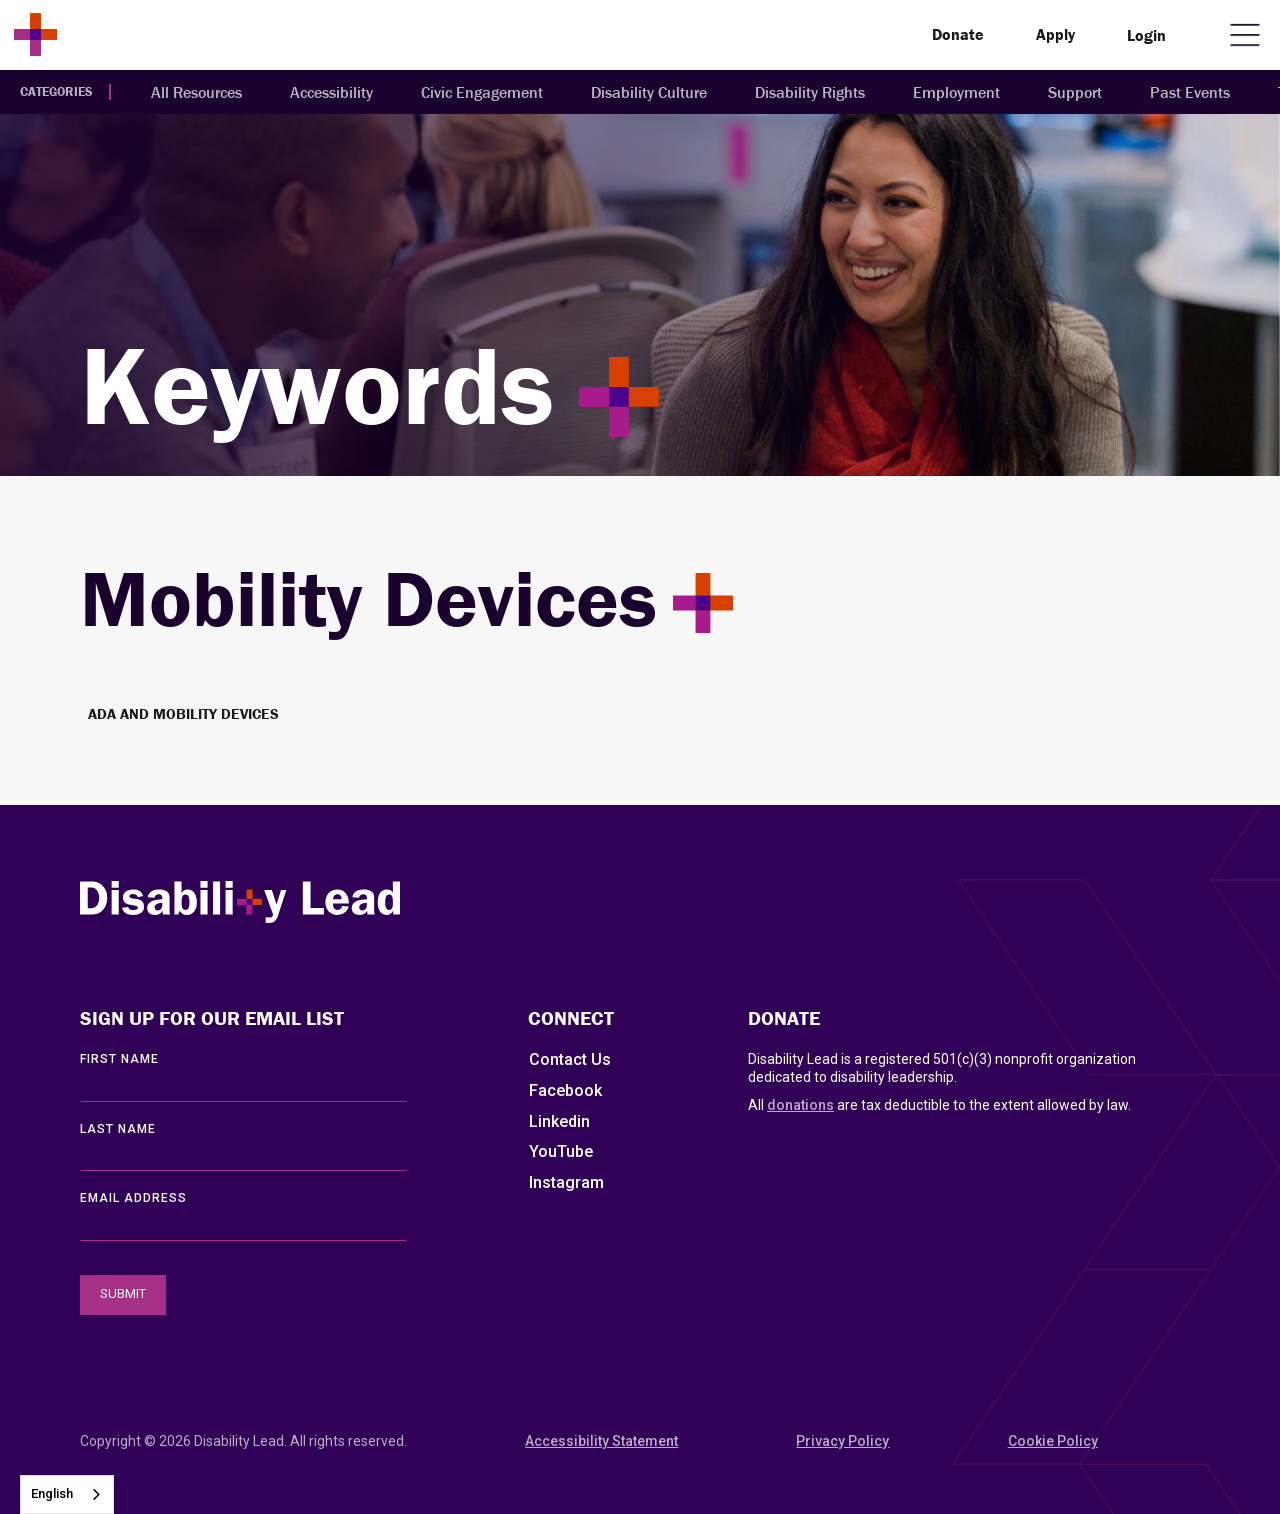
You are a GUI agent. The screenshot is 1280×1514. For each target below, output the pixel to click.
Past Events (1190, 92)
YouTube (561, 1151)
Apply (1055, 34)
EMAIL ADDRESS (133, 1198)
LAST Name (118, 1129)
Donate (958, 34)
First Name (119, 1059)
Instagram (566, 1182)
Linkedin (559, 1121)
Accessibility (331, 92)
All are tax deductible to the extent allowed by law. (939, 1105)
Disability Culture (649, 92)
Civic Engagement (482, 92)
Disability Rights (810, 92)
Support (1075, 92)
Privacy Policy (842, 1441)
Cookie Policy (1053, 1441)
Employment (956, 92)
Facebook (565, 1090)
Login (1146, 35)
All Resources (196, 92)
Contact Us (570, 1059)
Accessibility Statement (601, 1441)
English (52, 1493)
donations (800, 1105)
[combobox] (67, 1494)
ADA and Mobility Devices (183, 713)
